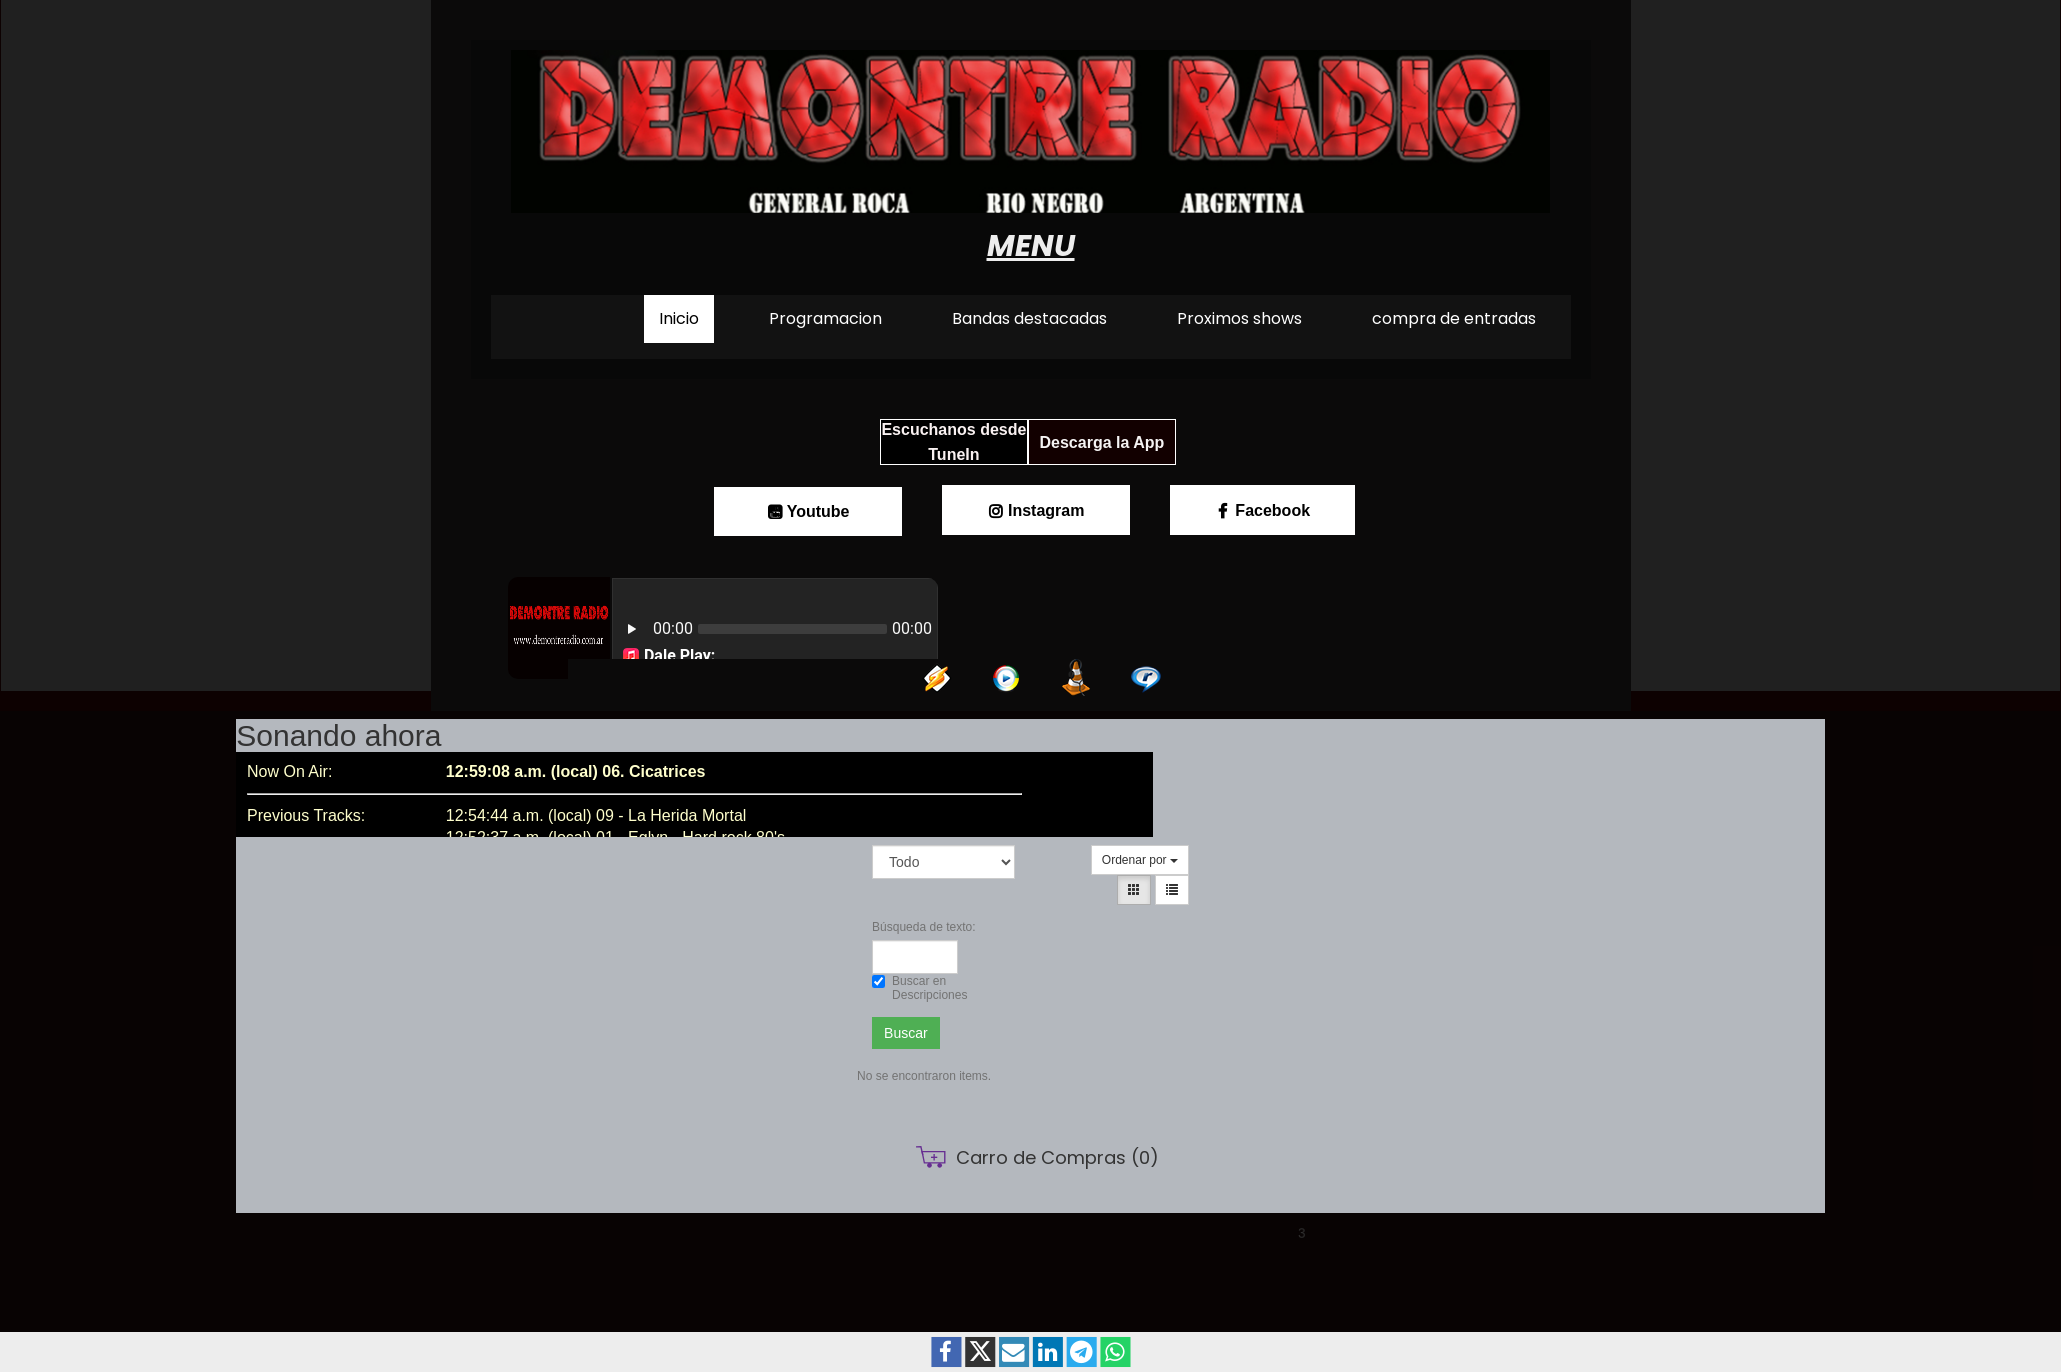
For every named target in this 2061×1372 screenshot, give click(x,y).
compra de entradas (1454, 318)
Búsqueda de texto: (915, 927)
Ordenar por (1140, 860)
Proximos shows (1239, 318)
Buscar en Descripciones (915, 988)
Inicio (679, 318)
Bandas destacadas (1029, 318)
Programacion (825, 318)
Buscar (906, 1033)
